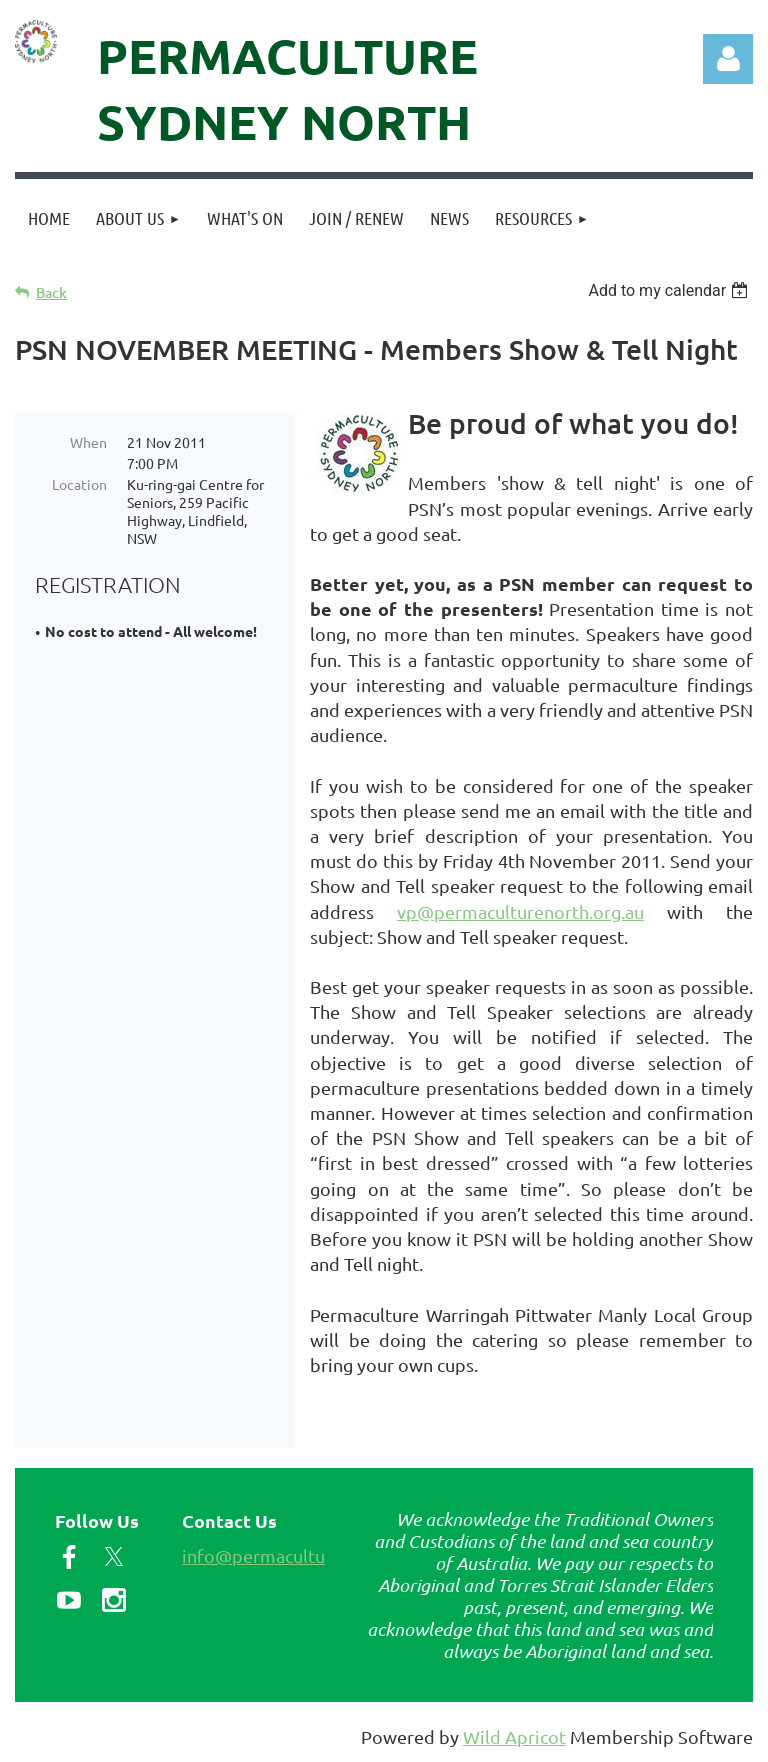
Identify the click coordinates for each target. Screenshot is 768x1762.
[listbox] (670, 290)
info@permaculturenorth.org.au (312, 1555)
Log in (728, 59)
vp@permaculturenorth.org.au (520, 911)
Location (79, 484)
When (88, 442)
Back (51, 292)
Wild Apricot (514, 1736)
